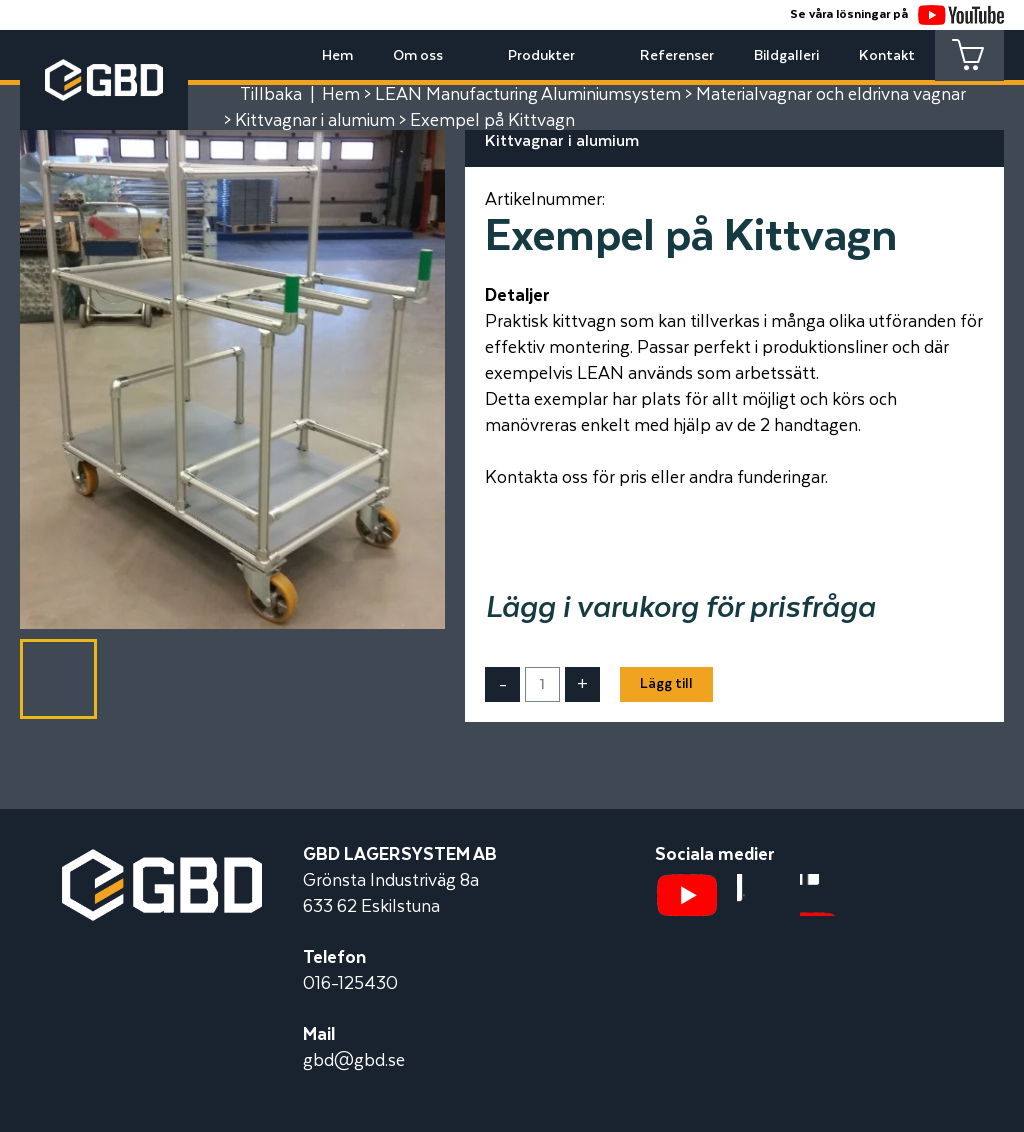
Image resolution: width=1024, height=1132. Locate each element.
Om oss (417, 56)
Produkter (540, 56)
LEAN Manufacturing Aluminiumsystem (528, 95)
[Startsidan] (162, 862)
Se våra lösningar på (897, 14)
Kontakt (886, 56)
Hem (336, 56)
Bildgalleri (785, 56)
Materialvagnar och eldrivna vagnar (831, 95)
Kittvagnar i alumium (315, 121)
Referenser (676, 56)
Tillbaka (271, 95)
